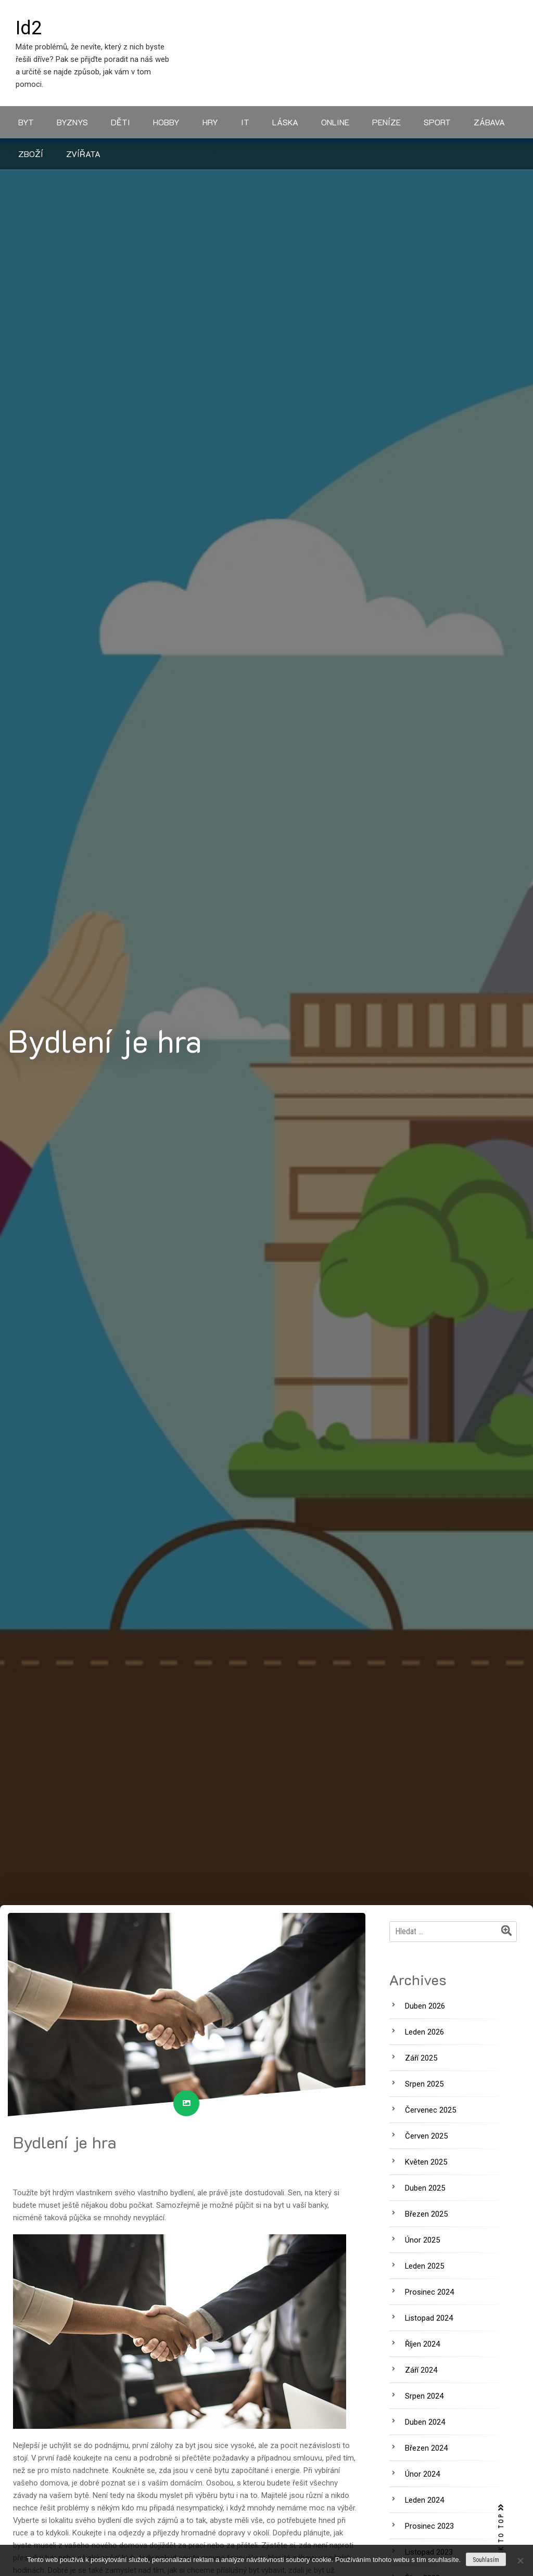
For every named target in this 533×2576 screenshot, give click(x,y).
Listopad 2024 (429, 2318)
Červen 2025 (426, 2136)
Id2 (29, 28)
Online (335, 121)
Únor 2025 (422, 2240)
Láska (285, 121)
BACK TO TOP (501, 2535)
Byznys (72, 121)
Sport (437, 121)
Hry (210, 121)
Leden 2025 (424, 2266)
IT (245, 121)
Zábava (489, 121)
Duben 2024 (425, 2422)
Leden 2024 (424, 2500)
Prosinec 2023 (429, 2526)
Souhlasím (486, 2560)
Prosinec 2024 (429, 2292)
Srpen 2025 (424, 2084)
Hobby (166, 121)
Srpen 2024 (424, 2396)
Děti (120, 121)
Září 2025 (421, 2058)
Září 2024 (421, 2370)
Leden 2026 (424, 2032)
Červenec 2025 (430, 2110)
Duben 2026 (425, 2006)
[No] (520, 2560)
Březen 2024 (426, 2448)
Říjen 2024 (422, 2344)
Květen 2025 (426, 2162)
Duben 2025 (425, 2188)
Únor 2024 (422, 2474)
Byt (26, 121)
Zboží (30, 153)
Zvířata (83, 153)
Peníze (386, 121)
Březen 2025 (426, 2214)
